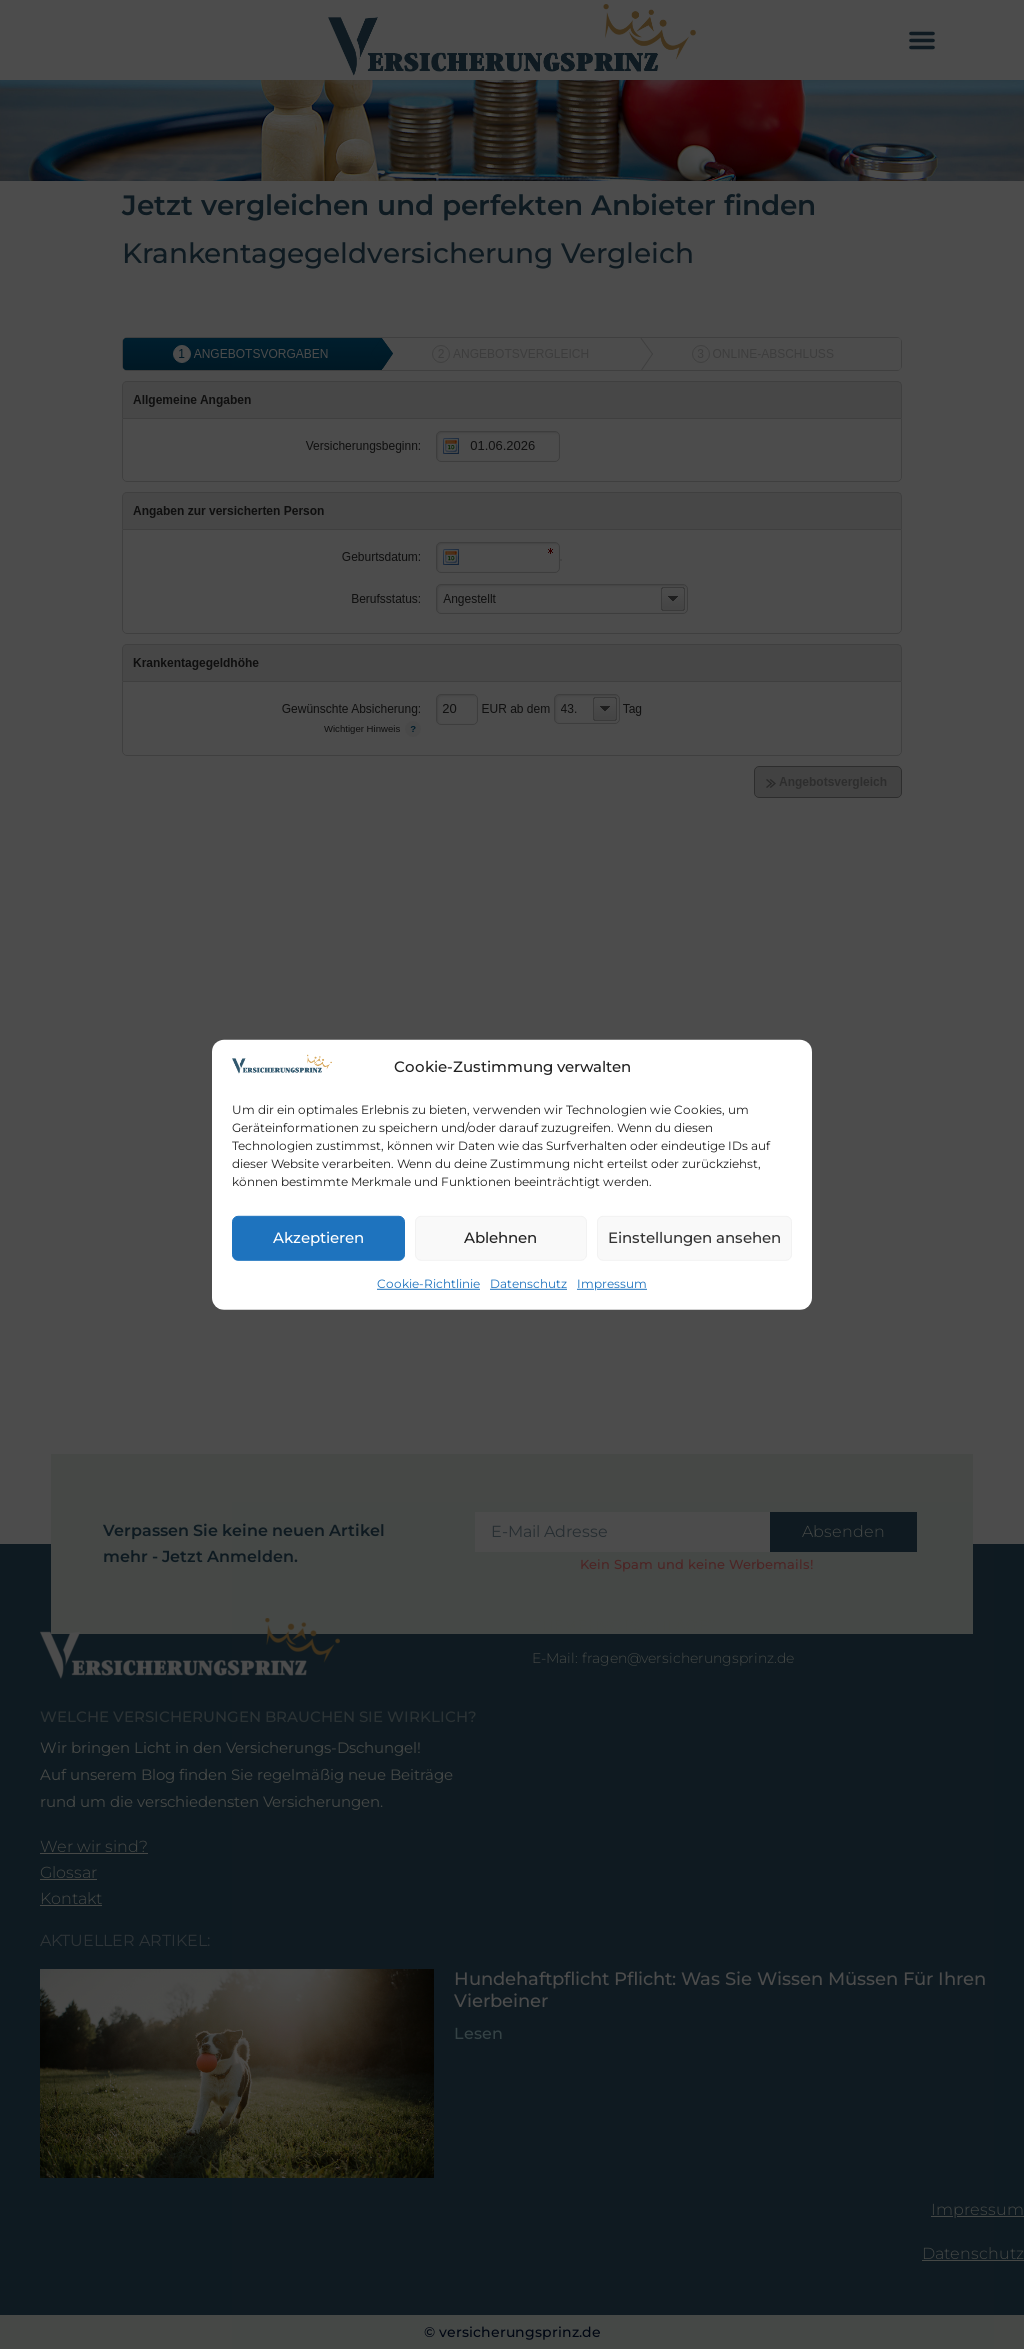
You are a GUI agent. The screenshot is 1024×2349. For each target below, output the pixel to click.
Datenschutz (528, 1283)
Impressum (612, 1283)
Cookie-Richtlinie (428, 1283)
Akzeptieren (318, 1237)
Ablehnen (500, 1237)
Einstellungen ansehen (694, 1237)
